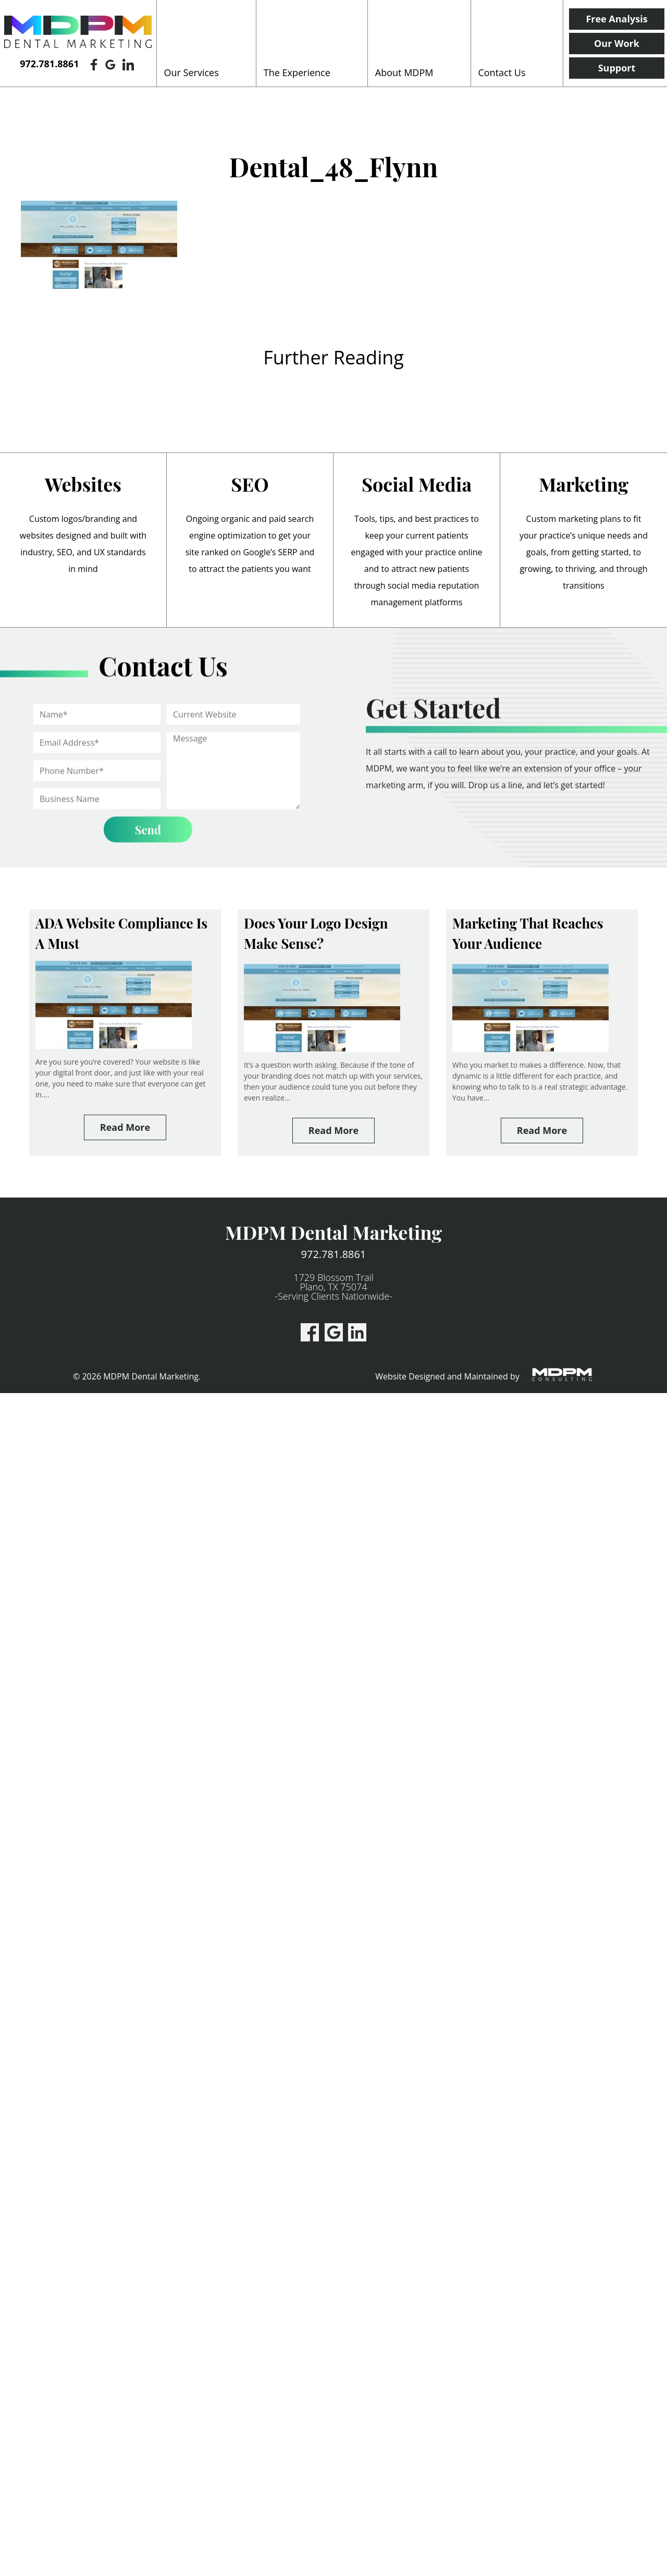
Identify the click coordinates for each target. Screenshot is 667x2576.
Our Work (616, 43)
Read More (125, 1127)
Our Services (191, 72)
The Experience (297, 72)
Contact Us (501, 72)
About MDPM (404, 72)
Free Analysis (616, 19)
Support (617, 68)
